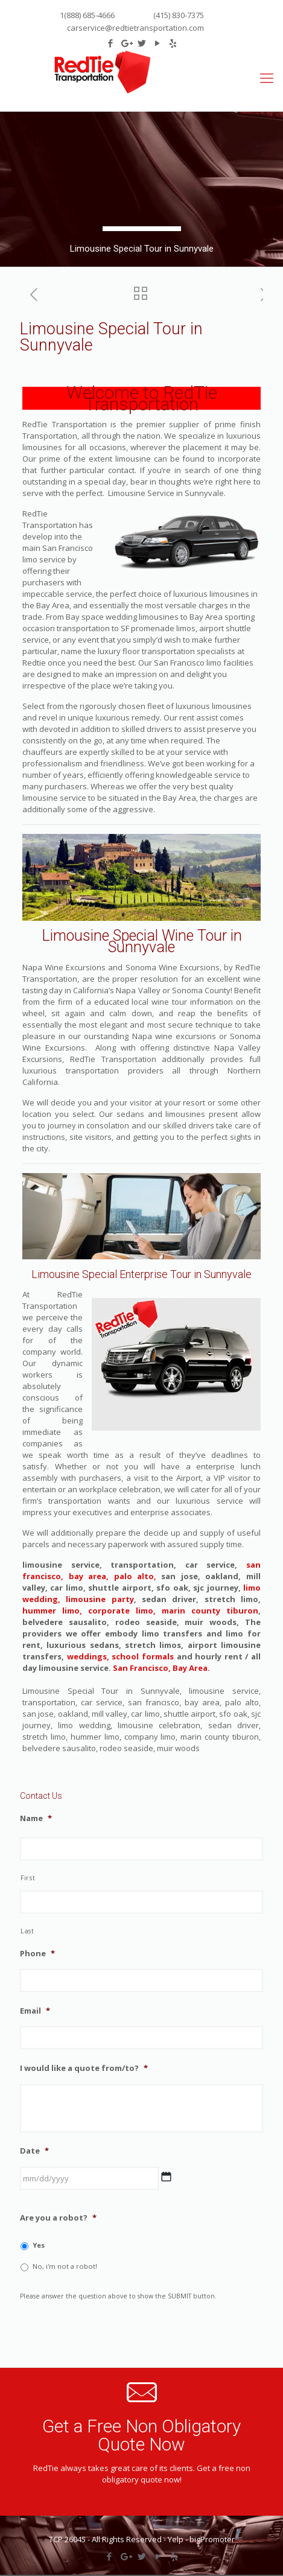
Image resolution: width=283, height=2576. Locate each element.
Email (35, 2011)
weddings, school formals (120, 1656)
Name (36, 1818)
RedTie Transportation (150, 398)
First (28, 1878)
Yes (39, 2245)
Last (27, 1931)
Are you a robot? (58, 2218)
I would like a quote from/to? (84, 2068)
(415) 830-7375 (177, 15)
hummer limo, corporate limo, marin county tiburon (140, 1610)
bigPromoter (212, 2539)
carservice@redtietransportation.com (135, 27)
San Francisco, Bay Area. (161, 1667)
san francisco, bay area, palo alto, (141, 1570)
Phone (37, 1953)
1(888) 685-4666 (87, 15)
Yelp (175, 2539)
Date (34, 2151)
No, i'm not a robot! (65, 2266)
